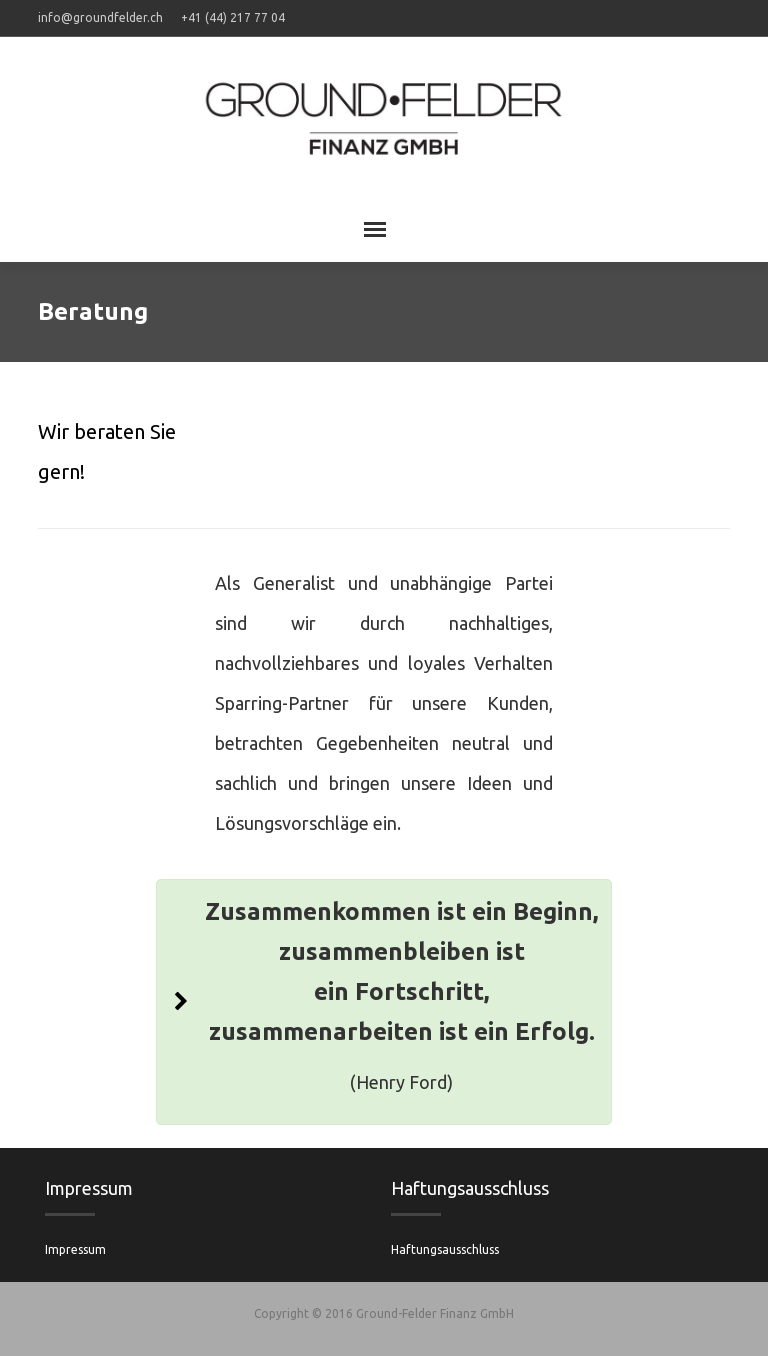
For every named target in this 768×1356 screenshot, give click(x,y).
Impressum (75, 1249)
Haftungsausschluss (445, 1249)
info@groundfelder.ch (100, 17)
